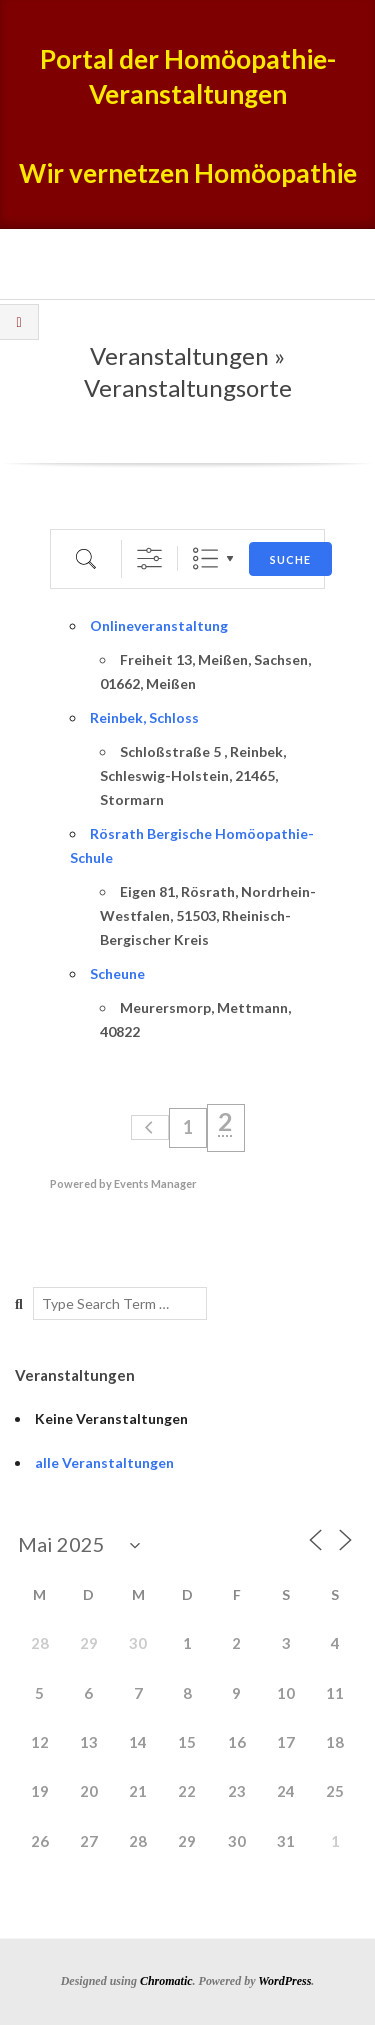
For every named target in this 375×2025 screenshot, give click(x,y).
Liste (205, 558)
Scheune (117, 973)
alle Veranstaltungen (104, 1462)
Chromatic (166, 1981)
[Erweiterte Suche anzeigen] (149, 558)
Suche (290, 559)
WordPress (284, 1981)
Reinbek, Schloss (144, 717)
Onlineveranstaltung (159, 625)
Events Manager (155, 1183)
